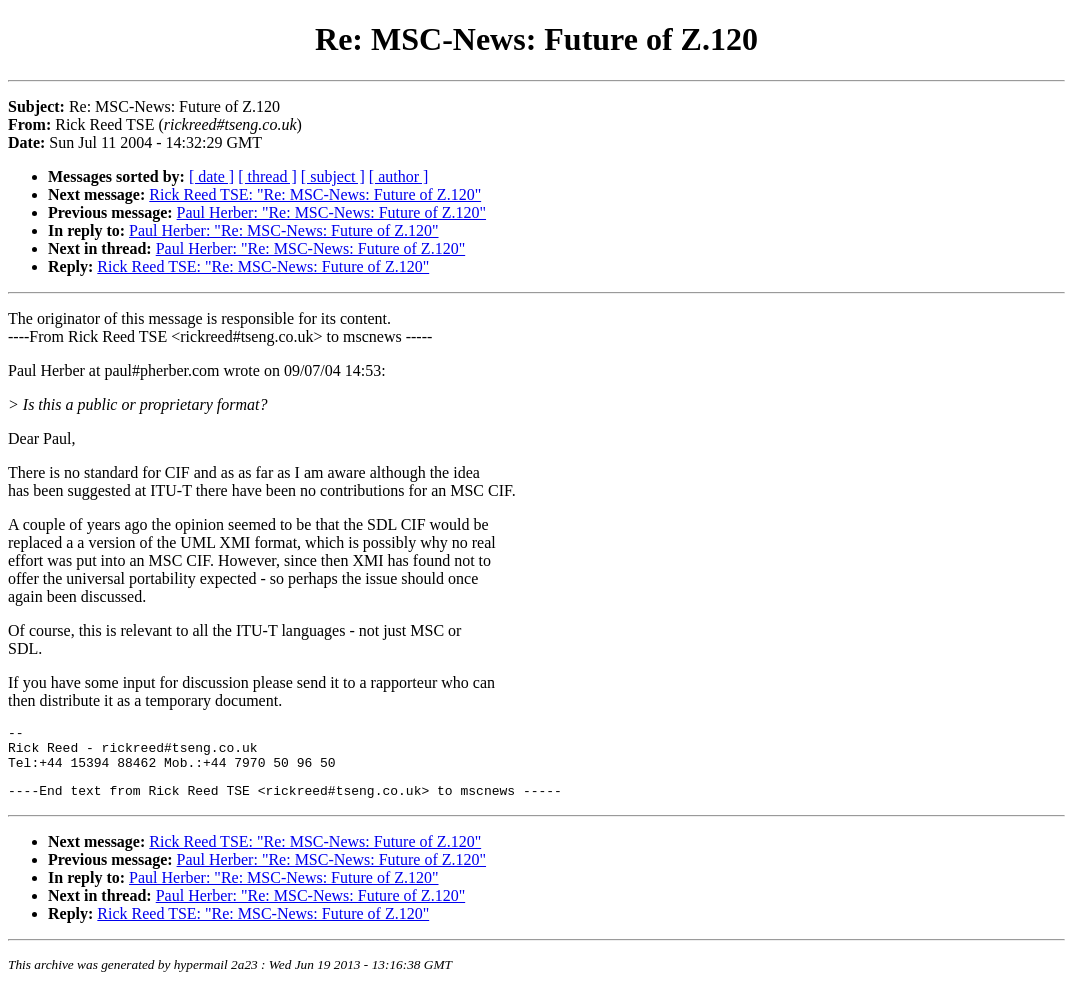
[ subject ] (333, 176)
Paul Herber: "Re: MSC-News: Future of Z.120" (331, 212)
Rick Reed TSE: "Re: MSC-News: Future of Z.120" (315, 194)
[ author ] (399, 176)
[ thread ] (267, 176)
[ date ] (211, 176)
